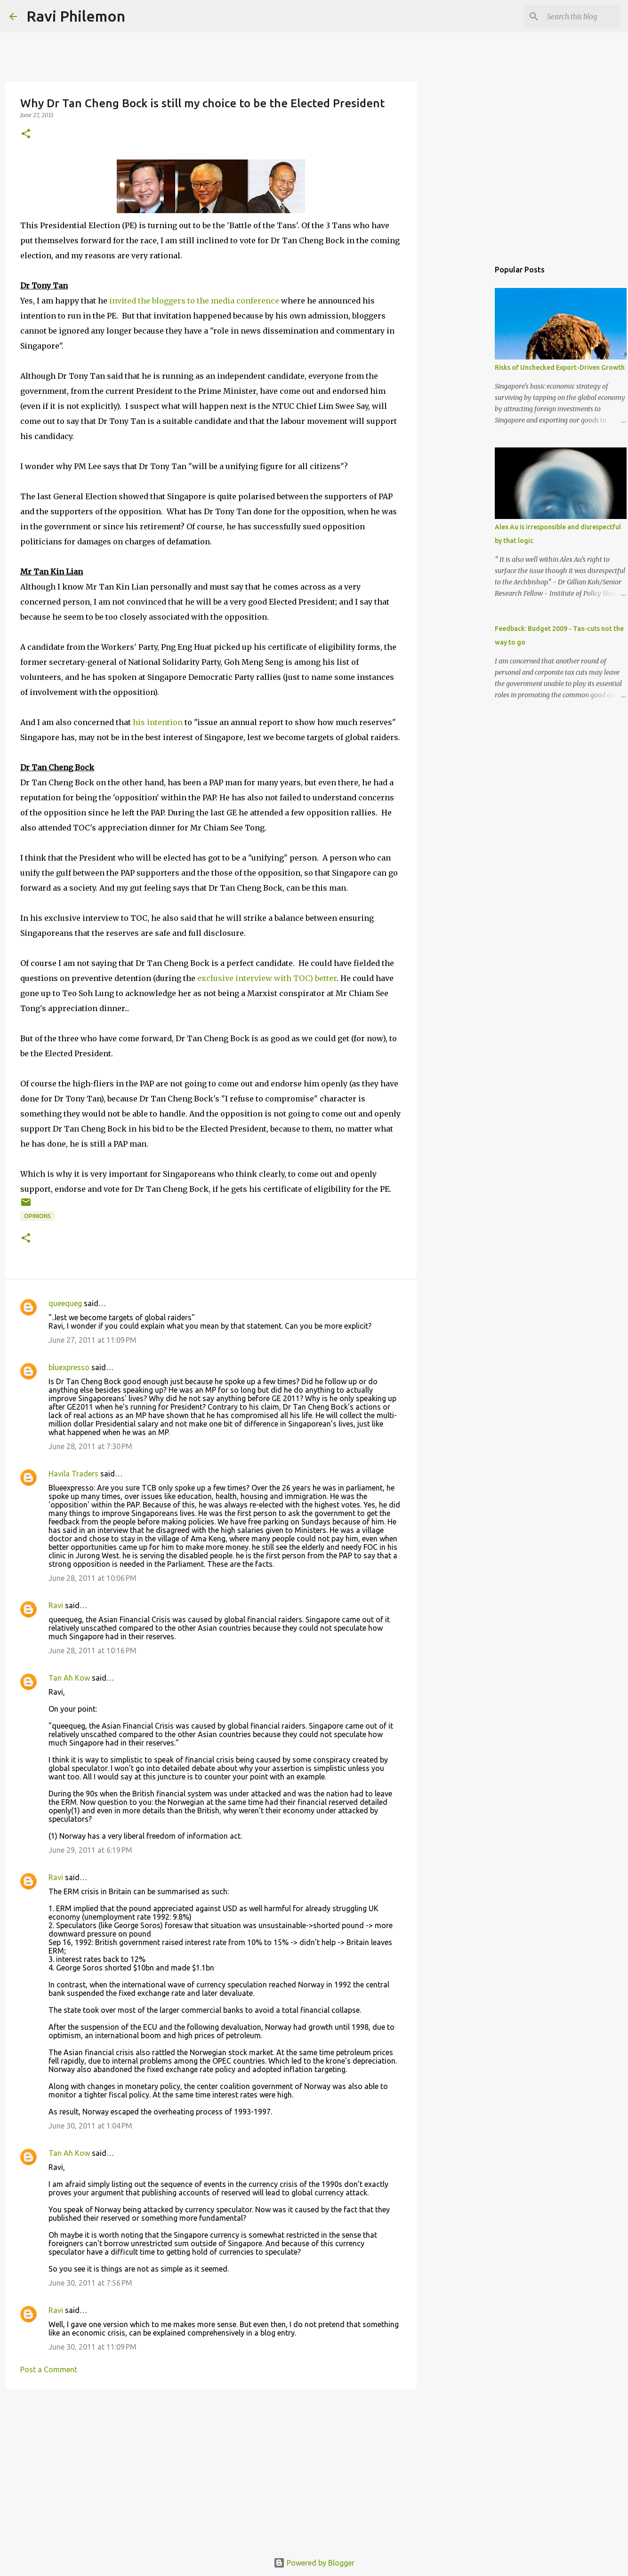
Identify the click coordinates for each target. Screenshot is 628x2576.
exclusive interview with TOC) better (266, 978)
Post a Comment (48, 2369)
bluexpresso (68, 1367)
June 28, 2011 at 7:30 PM (90, 1446)
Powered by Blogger (314, 2563)
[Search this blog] (571, 16)
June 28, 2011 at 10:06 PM (92, 1578)
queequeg (65, 1303)
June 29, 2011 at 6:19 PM (90, 1850)
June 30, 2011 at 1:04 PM (90, 2125)
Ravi (55, 1605)
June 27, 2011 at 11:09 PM (92, 1340)
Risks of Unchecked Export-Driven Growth (560, 367)
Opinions (37, 1216)
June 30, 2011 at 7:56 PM (90, 2283)
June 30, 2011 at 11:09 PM (92, 2347)
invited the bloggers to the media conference (194, 300)
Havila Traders (73, 1473)
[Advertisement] (210, 2469)
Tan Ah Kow (69, 1678)
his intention (158, 722)
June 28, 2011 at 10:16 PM (92, 1650)
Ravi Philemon (75, 16)
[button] (26, 134)
